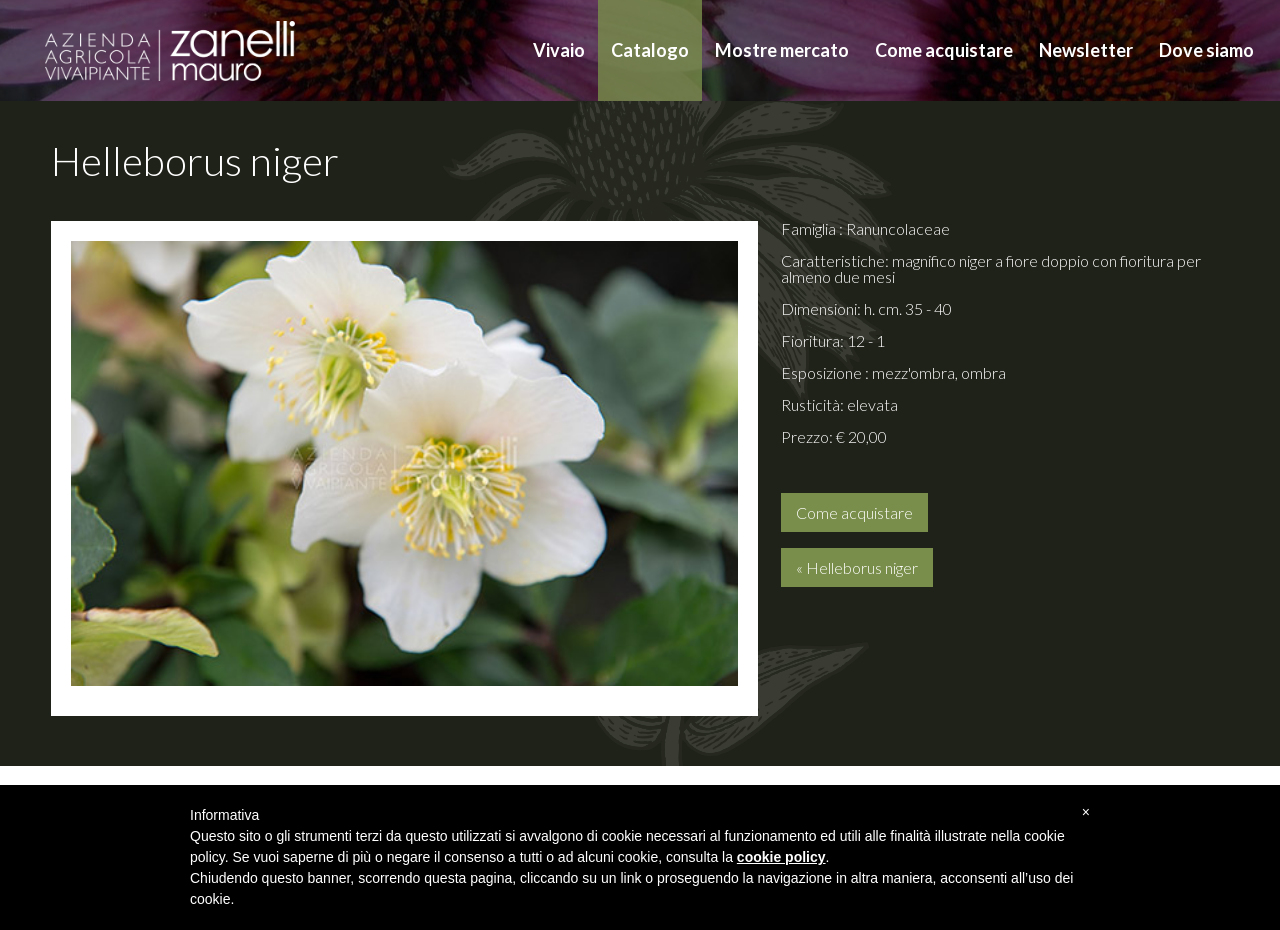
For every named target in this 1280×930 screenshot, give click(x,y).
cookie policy (781, 857)
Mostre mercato (782, 50)
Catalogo (650, 50)
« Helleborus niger (857, 567)
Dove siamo (1206, 50)
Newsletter (1086, 50)
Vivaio (559, 50)
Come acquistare (944, 50)
